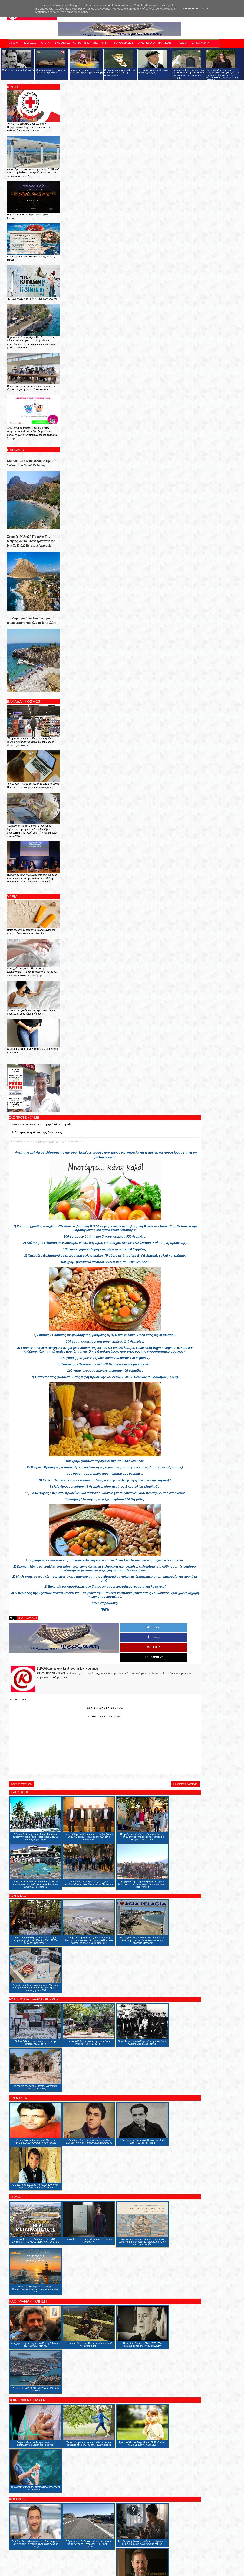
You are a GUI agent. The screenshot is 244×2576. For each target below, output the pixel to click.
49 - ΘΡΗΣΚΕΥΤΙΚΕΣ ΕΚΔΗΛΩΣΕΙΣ (38, 1988)
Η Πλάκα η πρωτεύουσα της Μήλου (198, 950)
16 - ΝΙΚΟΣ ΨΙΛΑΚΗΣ (31, 1826)
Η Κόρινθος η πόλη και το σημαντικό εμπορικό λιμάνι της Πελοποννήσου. (205, 879)
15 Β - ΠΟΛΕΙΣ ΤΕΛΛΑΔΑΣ (34, 1820)
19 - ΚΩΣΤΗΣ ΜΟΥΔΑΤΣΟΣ (33, 1843)
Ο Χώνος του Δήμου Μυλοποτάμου (198, 594)
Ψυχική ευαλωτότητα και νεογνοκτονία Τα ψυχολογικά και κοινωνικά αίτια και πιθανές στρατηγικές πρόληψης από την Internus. (222, 68)
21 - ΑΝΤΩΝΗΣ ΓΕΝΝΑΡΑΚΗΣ (35, 1855)
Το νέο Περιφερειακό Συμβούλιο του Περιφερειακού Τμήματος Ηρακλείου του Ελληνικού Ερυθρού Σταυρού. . (34, 123)
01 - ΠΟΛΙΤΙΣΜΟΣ (59, 1756)
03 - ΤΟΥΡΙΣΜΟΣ (60, 1762)
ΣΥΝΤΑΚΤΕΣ (67, 36)
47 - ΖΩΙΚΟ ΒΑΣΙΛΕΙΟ (31, 1977)
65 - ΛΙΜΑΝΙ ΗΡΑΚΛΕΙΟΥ (33, 2029)
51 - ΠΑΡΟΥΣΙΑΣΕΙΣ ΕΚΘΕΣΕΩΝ (37, 2000)
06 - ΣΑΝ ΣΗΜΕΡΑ (29, 1774)
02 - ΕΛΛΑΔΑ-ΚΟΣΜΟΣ (32, 1762)
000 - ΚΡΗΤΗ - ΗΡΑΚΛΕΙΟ (33, 1739)
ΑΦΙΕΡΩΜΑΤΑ (151, 36)
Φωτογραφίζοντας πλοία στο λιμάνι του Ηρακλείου (50, 65)
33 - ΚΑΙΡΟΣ (44, 1890)
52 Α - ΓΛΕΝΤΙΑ (51, 2006)
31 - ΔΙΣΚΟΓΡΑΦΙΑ (50, 1884)
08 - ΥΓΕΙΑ (59, 1780)
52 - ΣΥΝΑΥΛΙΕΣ (28, 2006)
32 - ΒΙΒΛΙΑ (25, 1890)
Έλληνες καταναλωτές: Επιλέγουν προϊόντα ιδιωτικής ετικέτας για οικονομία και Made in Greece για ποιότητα (36, 738)
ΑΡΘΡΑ (50, 36)
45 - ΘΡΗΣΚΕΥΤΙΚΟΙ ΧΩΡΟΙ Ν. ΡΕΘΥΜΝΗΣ (43, 1965)
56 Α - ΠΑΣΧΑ (52, 2012)
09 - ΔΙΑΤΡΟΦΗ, (134, 106)
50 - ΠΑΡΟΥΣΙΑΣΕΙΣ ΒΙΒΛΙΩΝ (35, 1994)
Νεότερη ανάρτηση (79, 772)
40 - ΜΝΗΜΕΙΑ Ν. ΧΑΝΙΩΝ (34, 1930)
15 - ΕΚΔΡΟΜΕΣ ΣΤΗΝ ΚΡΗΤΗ (36, 1809)
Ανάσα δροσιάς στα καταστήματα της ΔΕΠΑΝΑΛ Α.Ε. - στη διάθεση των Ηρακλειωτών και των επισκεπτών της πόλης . (38, 168)
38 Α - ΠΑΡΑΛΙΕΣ (28, 1919)
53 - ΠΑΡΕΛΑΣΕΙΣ (28, 2012)
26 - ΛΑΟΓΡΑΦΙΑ (56, 1872)
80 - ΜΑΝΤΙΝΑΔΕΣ (48, 2041)
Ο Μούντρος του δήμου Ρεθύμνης (197, 755)
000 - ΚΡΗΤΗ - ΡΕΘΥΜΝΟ (33, 1751)
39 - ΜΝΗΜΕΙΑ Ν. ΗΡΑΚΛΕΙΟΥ (36, 1925)
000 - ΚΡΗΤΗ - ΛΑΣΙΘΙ (31, 1745)
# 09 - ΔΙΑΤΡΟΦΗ (85, 602)
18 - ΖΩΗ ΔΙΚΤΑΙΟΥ (30, 1838)
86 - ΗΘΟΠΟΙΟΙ (52, 2064)
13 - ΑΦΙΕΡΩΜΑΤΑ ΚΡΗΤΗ (33, 1797)
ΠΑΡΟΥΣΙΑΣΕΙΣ (129, 36)
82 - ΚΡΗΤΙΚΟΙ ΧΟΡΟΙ (31, 2052)
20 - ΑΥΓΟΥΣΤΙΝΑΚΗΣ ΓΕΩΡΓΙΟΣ (38, 1849)
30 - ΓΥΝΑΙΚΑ (26, 1884)
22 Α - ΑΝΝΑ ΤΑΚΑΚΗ (31, 1867)
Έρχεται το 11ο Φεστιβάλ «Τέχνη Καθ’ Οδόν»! (37, 294)
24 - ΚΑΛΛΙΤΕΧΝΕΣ (30, 1872)
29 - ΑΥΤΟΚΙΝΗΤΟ (29, 1878)
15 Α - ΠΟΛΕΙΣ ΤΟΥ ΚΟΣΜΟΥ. (35, 1814)
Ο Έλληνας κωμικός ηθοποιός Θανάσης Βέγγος (153, 65)
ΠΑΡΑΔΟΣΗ (170, 36)
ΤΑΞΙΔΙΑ (187, 36)
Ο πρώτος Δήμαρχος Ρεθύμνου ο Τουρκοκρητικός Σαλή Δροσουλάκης (120, 66)
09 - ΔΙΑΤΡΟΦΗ (86, 91)
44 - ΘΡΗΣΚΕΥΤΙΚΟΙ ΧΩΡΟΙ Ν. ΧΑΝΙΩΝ (41, 1959)
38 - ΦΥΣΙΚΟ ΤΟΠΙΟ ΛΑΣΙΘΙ (34, 1913)
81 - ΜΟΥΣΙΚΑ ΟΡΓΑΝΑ (32, 2047)
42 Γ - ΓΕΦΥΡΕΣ (51, 1948)
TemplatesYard (40, 2084)
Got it (205, 8)
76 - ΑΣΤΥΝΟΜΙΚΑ (29, 2035)
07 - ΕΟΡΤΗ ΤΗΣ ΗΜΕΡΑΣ (33, 1780)
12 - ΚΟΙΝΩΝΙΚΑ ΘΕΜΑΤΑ (55, 1791)
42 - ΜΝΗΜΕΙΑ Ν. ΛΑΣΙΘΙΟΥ (35, 1942)
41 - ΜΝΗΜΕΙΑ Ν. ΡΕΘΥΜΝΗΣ (36, 1936)
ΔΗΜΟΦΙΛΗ (205, 999)
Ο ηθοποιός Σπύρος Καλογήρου (18, 63)
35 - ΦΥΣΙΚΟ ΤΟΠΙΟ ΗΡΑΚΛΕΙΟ (36, 1896)
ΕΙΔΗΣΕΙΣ (35, 36)
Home (71, 91)
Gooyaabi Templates (77, 2084)
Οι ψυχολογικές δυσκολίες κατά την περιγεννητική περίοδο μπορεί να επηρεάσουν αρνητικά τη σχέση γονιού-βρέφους (37, 968)
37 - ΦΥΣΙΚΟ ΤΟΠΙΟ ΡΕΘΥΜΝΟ (36, 1907)
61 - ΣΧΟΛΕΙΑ (47, 2023)
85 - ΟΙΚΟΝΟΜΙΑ (28, 2064)
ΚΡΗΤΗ (110, 36)
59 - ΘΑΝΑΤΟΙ (26, 2023)
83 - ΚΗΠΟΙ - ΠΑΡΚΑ (30, 2058)
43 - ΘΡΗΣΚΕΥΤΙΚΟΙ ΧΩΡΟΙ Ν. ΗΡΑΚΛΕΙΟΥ (43, 1954)
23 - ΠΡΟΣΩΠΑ (57, 1867)
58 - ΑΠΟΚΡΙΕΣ (45, 2018)
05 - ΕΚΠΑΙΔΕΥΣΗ (55, 1768)
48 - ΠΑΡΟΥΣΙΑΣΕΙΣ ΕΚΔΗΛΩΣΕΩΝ (39, 1983)
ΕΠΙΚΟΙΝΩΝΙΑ (205, 36)
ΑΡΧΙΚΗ (19, 36)
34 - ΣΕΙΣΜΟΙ (63, 1890)
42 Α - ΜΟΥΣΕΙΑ (28, 1948)
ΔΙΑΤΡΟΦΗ (188, 999)
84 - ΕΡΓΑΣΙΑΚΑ (57, 2058)
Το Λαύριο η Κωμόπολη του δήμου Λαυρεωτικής (205, 915)
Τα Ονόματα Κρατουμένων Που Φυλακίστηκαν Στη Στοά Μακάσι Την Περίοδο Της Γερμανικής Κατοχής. (188, 67)
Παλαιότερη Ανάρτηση (161, 772)
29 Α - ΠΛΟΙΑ (53, 1878)
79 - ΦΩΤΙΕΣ (25, 2041)
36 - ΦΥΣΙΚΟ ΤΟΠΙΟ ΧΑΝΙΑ (34, 1901)
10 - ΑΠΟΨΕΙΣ (49, 1785)
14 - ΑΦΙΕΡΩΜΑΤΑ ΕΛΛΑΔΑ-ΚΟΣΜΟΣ (40, 1803)
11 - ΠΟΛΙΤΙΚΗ (27, 1791)
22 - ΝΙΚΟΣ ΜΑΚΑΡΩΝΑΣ (33, 1861)
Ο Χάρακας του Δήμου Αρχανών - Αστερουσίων (204, 717)
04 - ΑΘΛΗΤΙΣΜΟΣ (29, 1768)
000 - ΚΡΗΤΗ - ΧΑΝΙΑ (31, 1756)
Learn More (190, 8)
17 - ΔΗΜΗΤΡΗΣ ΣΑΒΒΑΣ (33, 1832)
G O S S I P (223, 999)
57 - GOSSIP (25, 2018)
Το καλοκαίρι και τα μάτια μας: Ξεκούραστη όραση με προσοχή (86, 65)
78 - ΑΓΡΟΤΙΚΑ (54, 2035)
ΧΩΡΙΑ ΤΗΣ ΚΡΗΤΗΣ (90, 36)
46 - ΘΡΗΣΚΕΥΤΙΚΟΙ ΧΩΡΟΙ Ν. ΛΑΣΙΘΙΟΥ (42, 1971)
